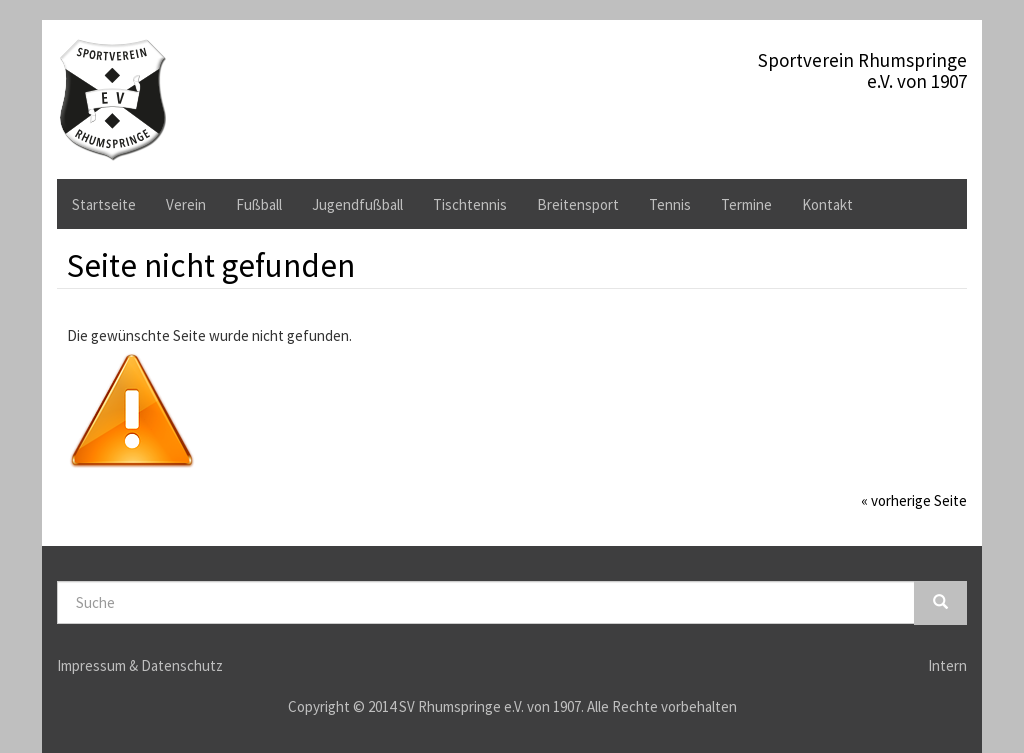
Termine (746, 204)
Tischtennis (470, 204)
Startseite (104, 204)
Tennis (670, 204)
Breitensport (578, 204)
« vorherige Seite (914, 500)
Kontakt (827, 204)
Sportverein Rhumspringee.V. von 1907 (862, 67)
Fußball (259, 204)
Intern (947, 665)
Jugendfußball (357, 204)
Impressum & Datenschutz (140, 665)
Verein (186, 204)
